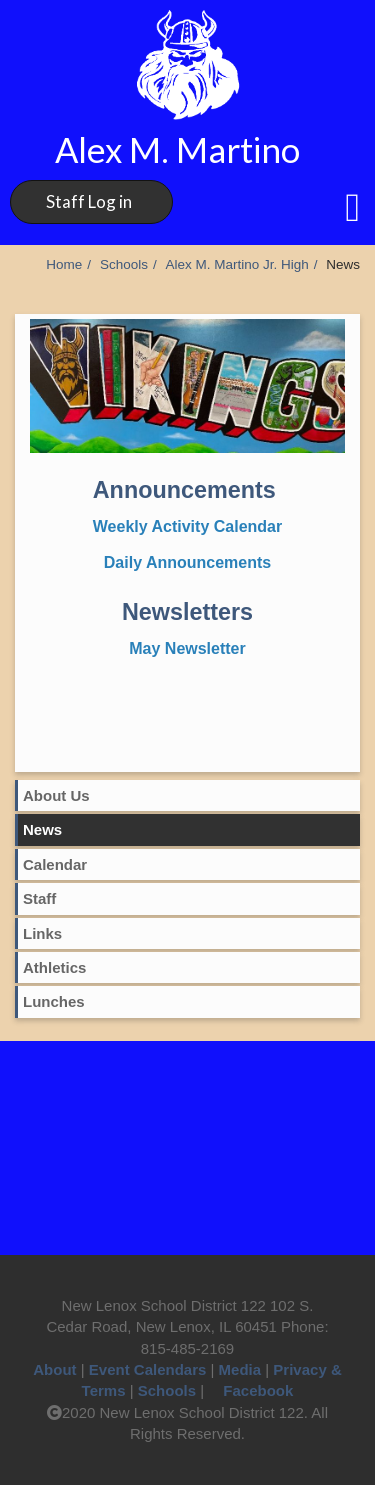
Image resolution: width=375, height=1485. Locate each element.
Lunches (54, 1001)
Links (42, 933)
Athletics (54, 967)
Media (240, 1369)
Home (64, 264)
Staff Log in (89, 201)
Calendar (55, 864)
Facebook (250, 1390)
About (54, 1369)
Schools (124, 264)
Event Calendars (148, 1369)
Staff (39, 898)
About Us (56, 795)
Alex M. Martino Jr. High (236, 264)
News (42, 829)
